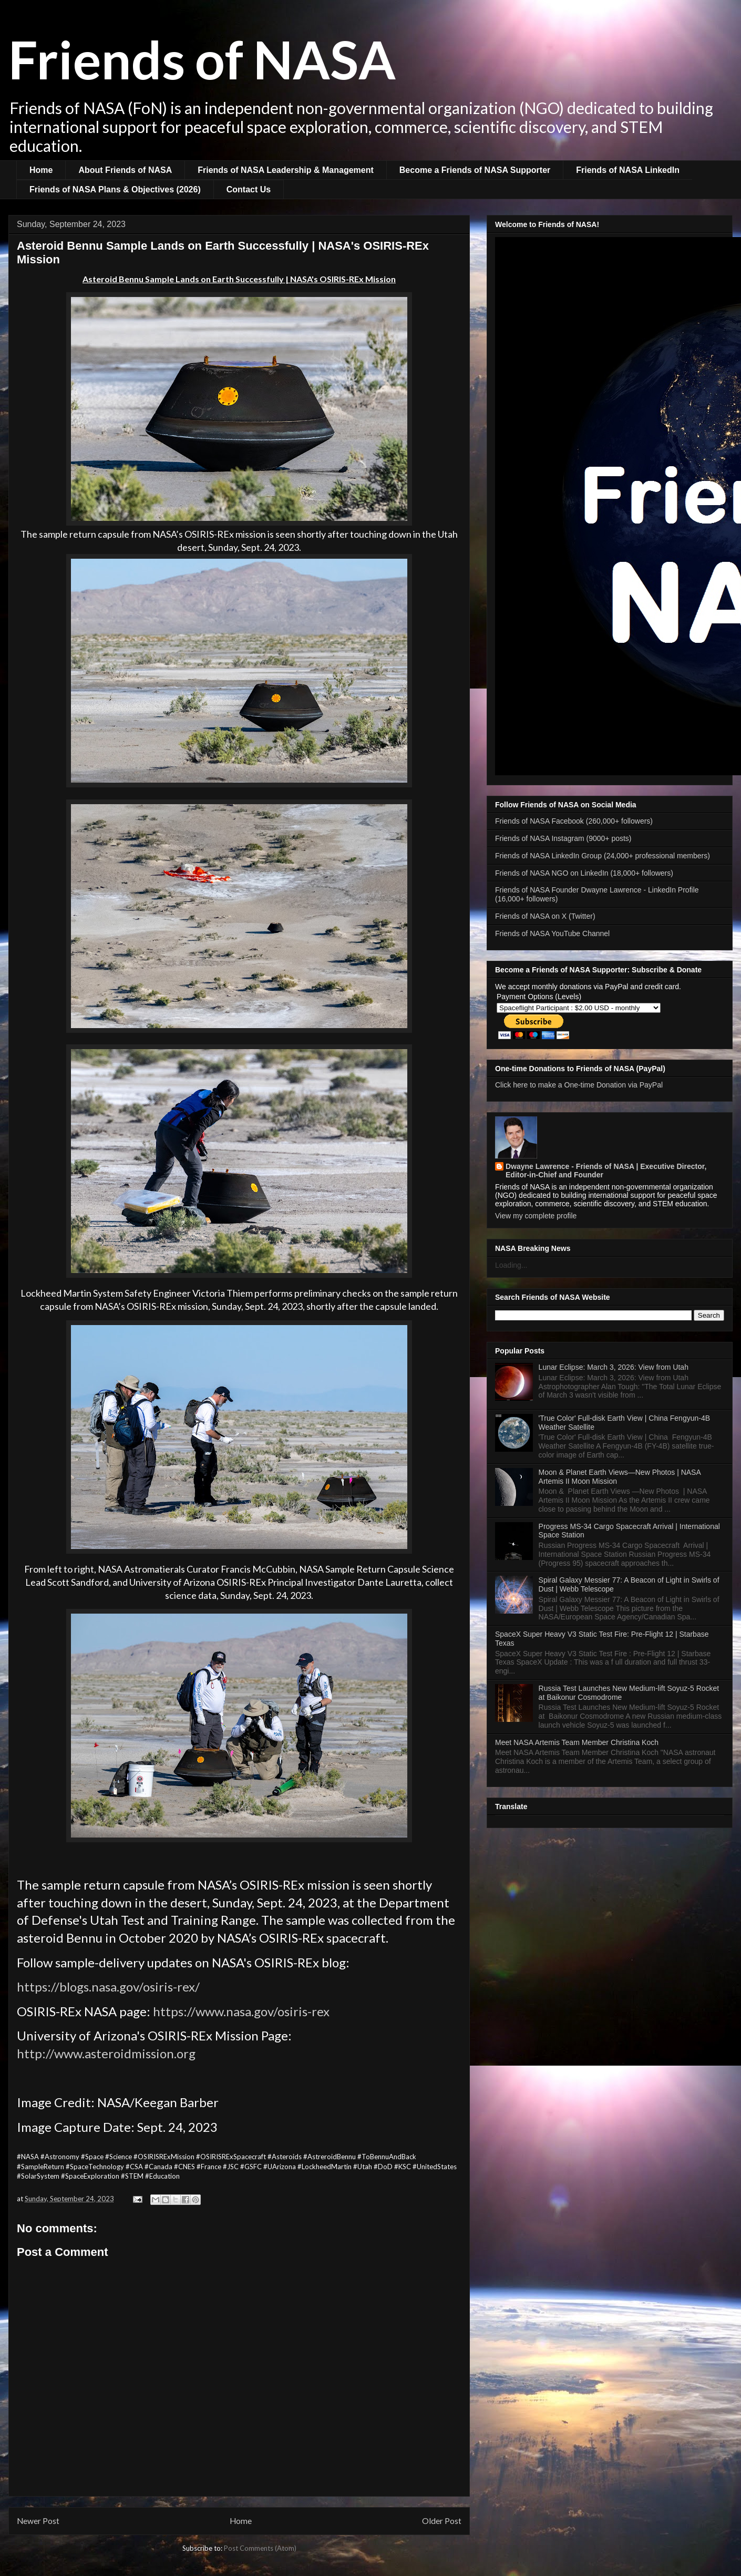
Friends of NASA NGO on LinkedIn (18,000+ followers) (584, 873)
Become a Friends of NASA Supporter (474, 170)
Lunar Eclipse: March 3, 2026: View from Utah (613, 1367)
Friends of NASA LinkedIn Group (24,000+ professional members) (602, 855)
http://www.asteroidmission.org (106, 2053)
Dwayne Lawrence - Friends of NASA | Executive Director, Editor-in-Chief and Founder (606, 1170)
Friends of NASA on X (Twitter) (545, 916)
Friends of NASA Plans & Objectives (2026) (115, 189)
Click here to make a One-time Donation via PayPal (579, 1085)
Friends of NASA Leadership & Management (286, 170)
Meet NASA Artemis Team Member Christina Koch (576, 1742)
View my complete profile (536, 1216)
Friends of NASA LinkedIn (628, 170)
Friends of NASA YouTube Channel (552, 933)
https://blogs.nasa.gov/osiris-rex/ (108, 1986)
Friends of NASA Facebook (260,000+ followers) (574, 821)
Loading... (511, 1265)
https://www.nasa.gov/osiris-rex (241, 2011)
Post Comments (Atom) (260, 2548)
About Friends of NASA (125, 170)
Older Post (441, 2521)
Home (41, 170)
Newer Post (38, 2521)
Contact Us (249, 189)
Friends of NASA (202, 58)
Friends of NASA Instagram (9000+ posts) (563, 838)
